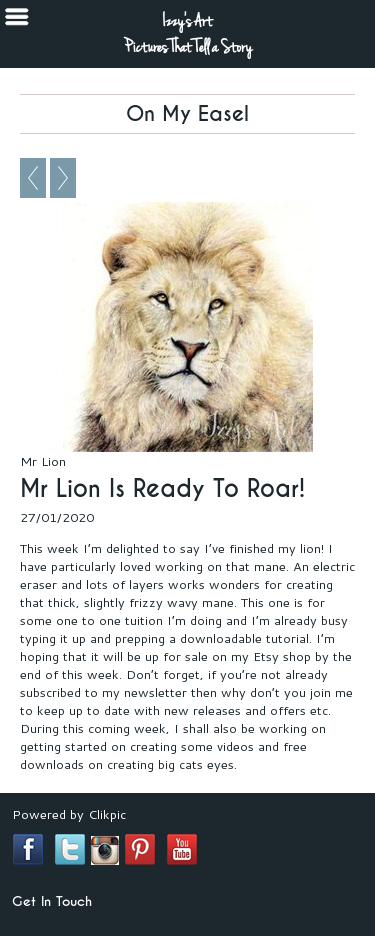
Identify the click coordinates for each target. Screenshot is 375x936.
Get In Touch (52, 901)
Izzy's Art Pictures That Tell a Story (188, 34)
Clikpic (107, 814)
